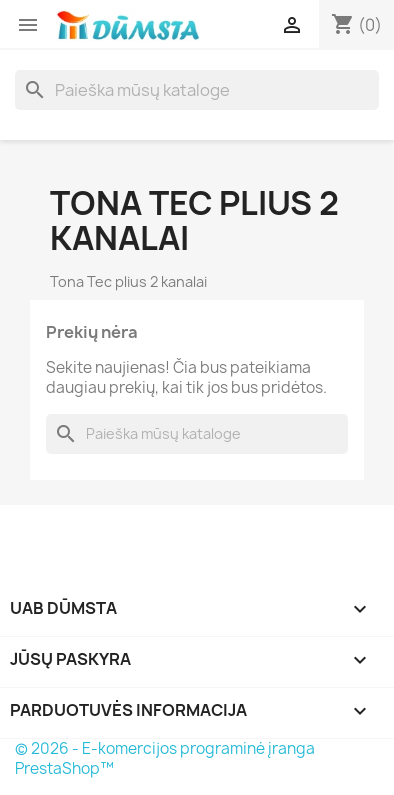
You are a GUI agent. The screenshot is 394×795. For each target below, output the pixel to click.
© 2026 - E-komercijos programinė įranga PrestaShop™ (165, 758)
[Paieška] (197, 90)
